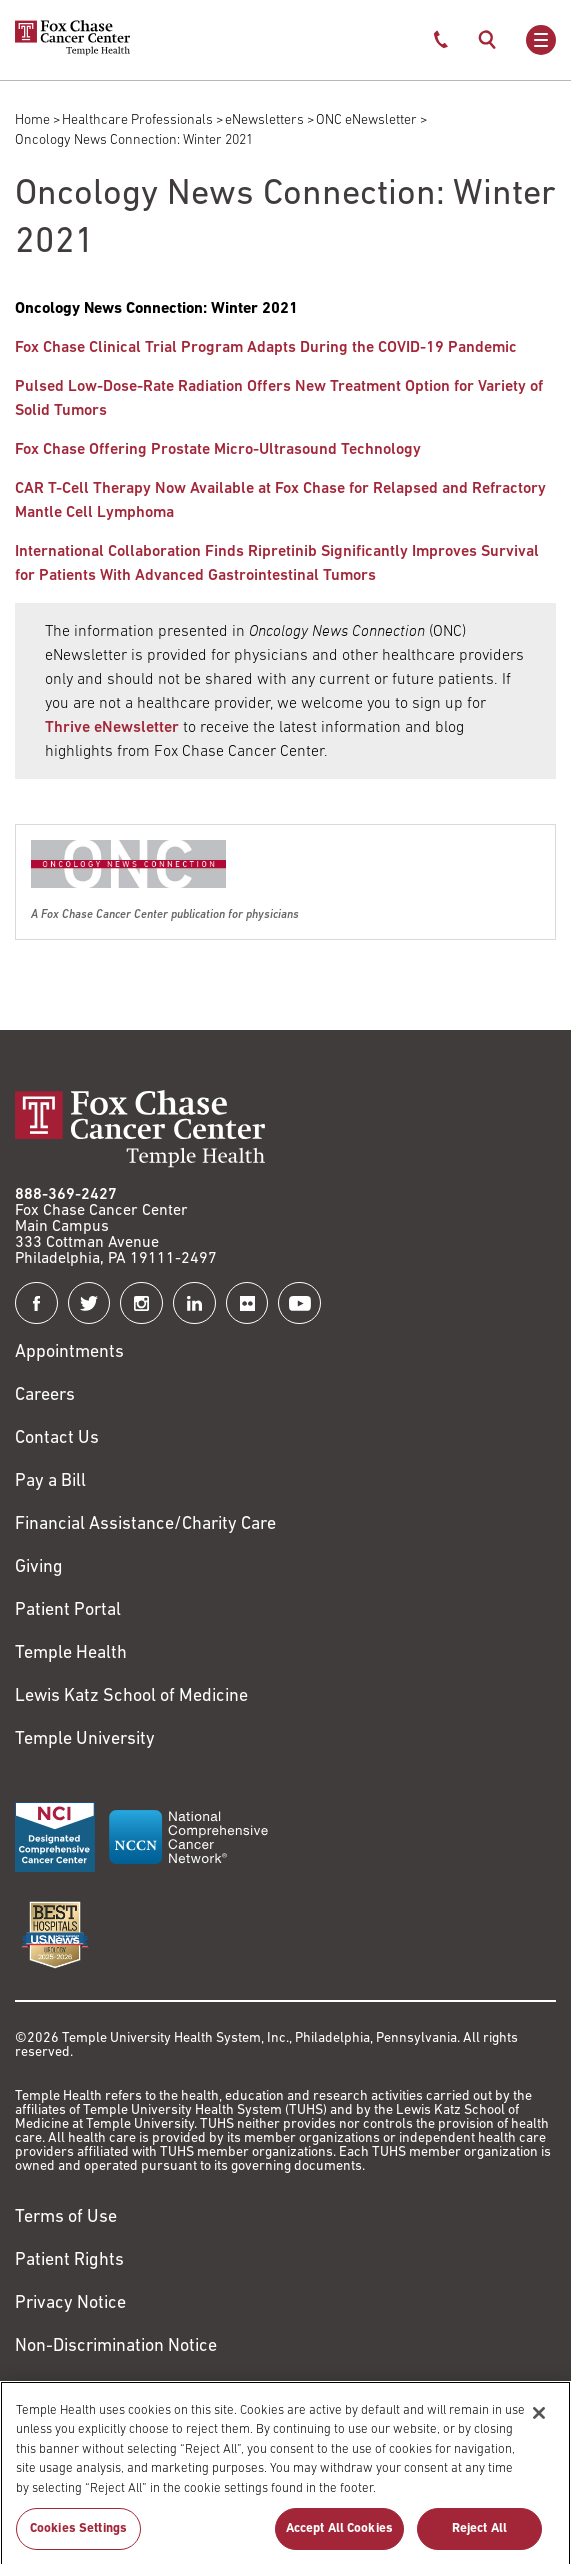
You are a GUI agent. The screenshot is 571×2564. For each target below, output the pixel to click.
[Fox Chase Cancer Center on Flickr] (247, 1303)
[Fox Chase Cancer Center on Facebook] (36, 1303)
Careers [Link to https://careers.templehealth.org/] (45, 1395)
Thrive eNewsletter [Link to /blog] (112, 728)
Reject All (479, 2537)
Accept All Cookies (339, 2537)
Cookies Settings (78, 2537)
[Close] (539, 2421)
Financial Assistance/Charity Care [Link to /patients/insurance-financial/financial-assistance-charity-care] (145, 1524)
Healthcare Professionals (137, 120)
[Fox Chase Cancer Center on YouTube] (299, 1303)
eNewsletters (264, 120)
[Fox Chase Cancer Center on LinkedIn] (194, 1303)
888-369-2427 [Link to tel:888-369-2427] (66, 1195)
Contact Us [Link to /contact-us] (57, 1438)
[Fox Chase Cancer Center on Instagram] (141, 1303)
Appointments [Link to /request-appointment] (69, 1352)
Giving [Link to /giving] (39, 1567)
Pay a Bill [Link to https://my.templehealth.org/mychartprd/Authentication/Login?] (50, 1481)
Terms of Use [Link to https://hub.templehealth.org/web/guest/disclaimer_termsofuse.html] (66, 2217)
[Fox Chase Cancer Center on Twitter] (89, 1303)
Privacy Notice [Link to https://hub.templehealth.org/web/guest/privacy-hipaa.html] (70, 2303)
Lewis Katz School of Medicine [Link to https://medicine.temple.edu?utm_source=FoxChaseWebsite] (131, 1696)
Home (32, 120)
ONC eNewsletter (366, 120)
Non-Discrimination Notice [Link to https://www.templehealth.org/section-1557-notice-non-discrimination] (116, 2346)
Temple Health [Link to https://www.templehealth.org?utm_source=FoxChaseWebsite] (71, 1653)
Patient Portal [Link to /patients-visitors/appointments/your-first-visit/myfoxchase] (68, 1610)
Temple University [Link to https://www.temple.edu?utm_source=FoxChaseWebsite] (85, 1739)
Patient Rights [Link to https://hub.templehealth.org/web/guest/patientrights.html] (69, 2260)
